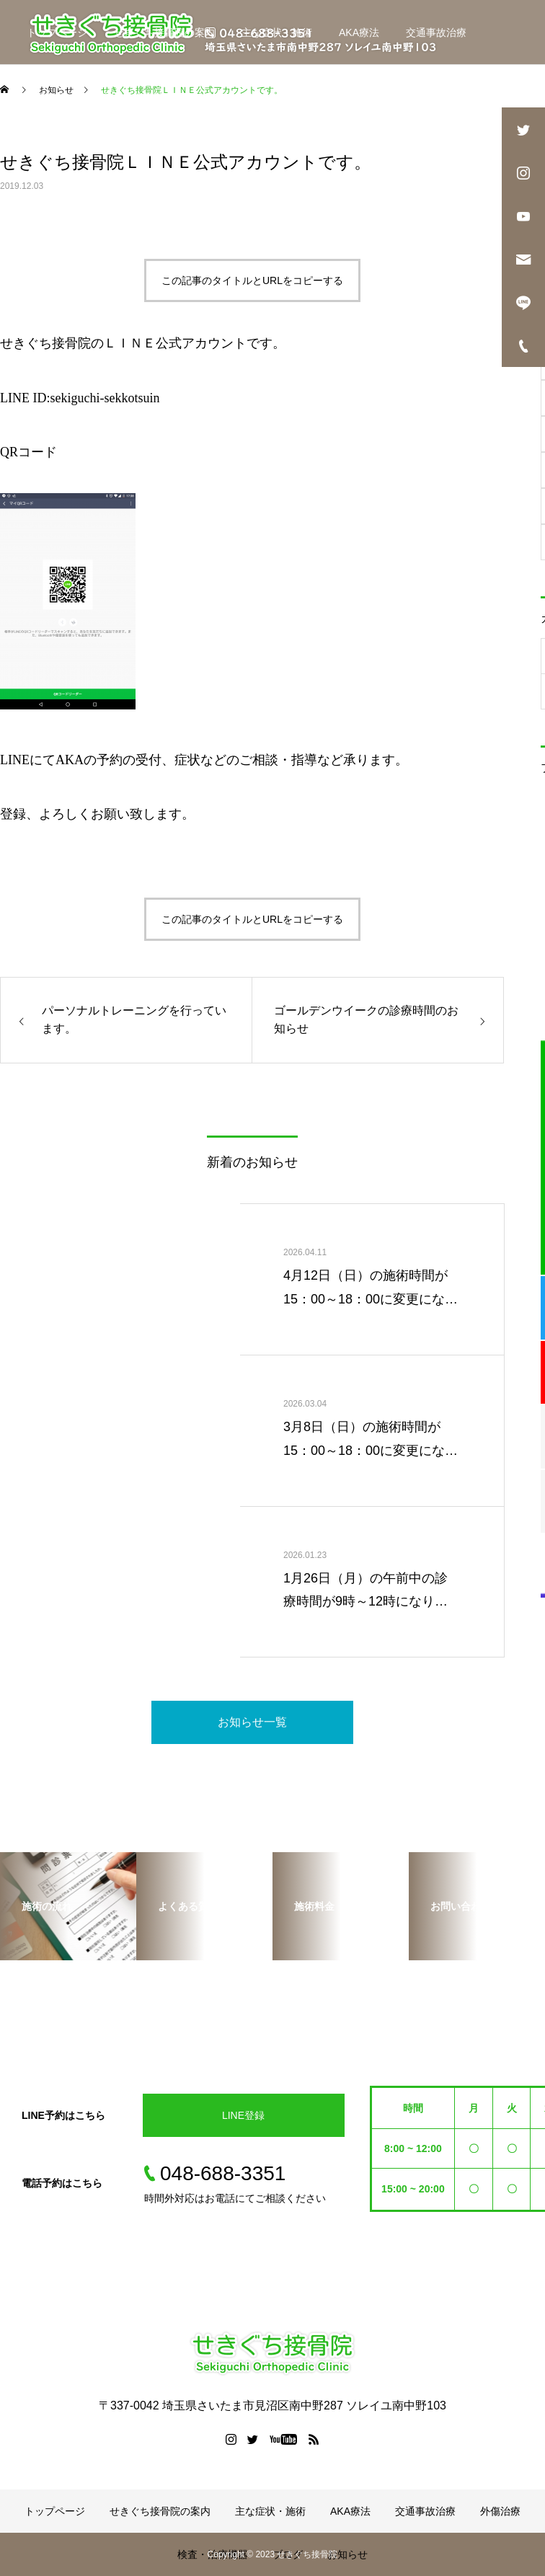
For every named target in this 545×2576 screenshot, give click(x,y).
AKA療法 (359, 32)
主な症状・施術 (277, 32)
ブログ (206, 97)
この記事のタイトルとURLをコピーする (252, 280)
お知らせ (268, 97)
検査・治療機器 (129, 97)
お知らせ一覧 (252, 1722)
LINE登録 (243, 2115)
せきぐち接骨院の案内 (164, 32)
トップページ (57, 32)
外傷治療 (47, 97)
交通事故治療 (436, 32)
